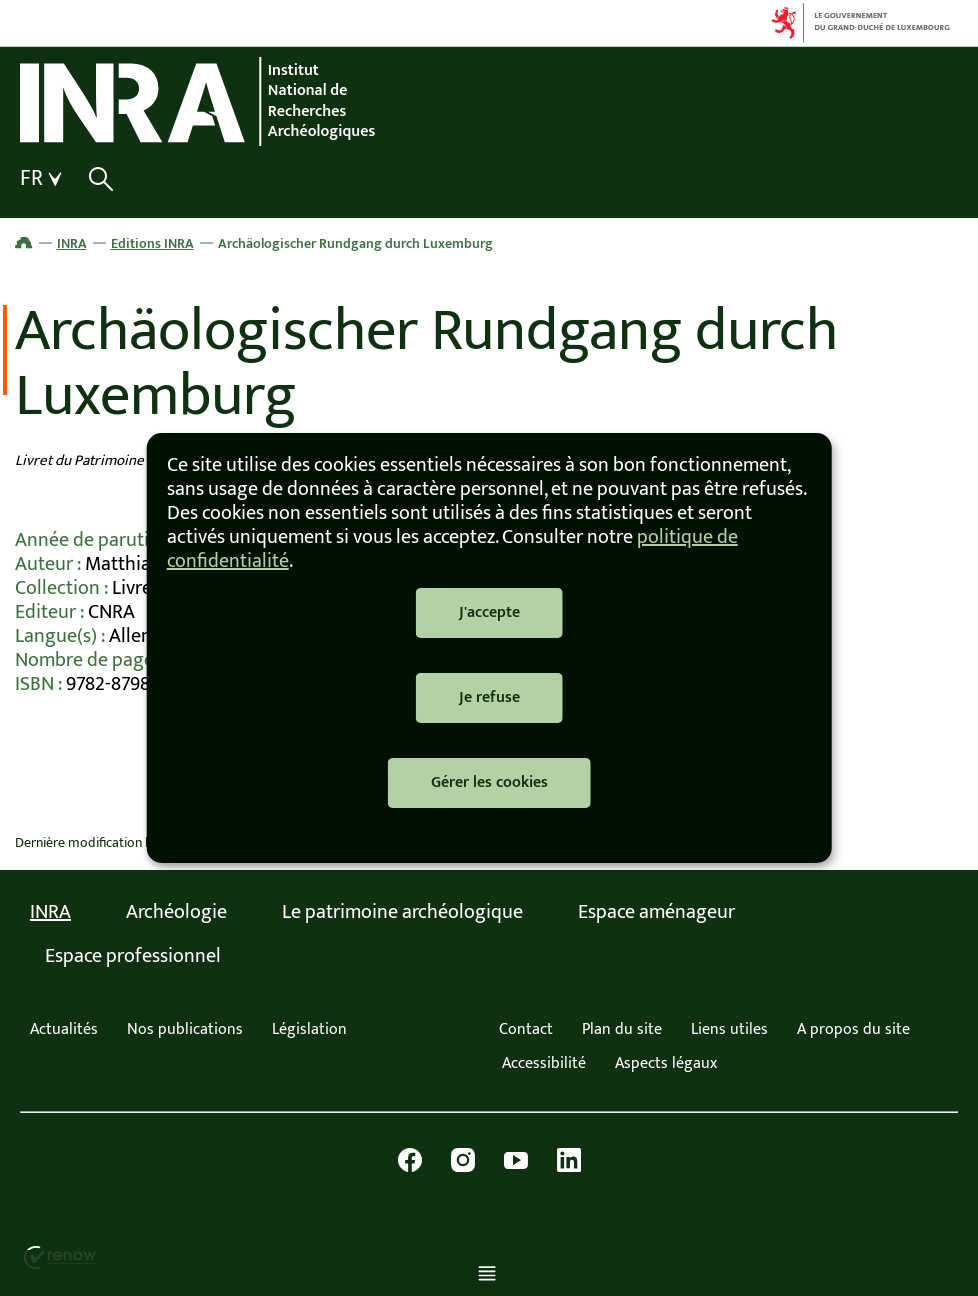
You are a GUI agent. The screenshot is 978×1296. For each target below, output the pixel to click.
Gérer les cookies (489, 782)
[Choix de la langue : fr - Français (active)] (43, 179)
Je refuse (489, 697)
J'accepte (489, 612)
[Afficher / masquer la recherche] (100, 179)
